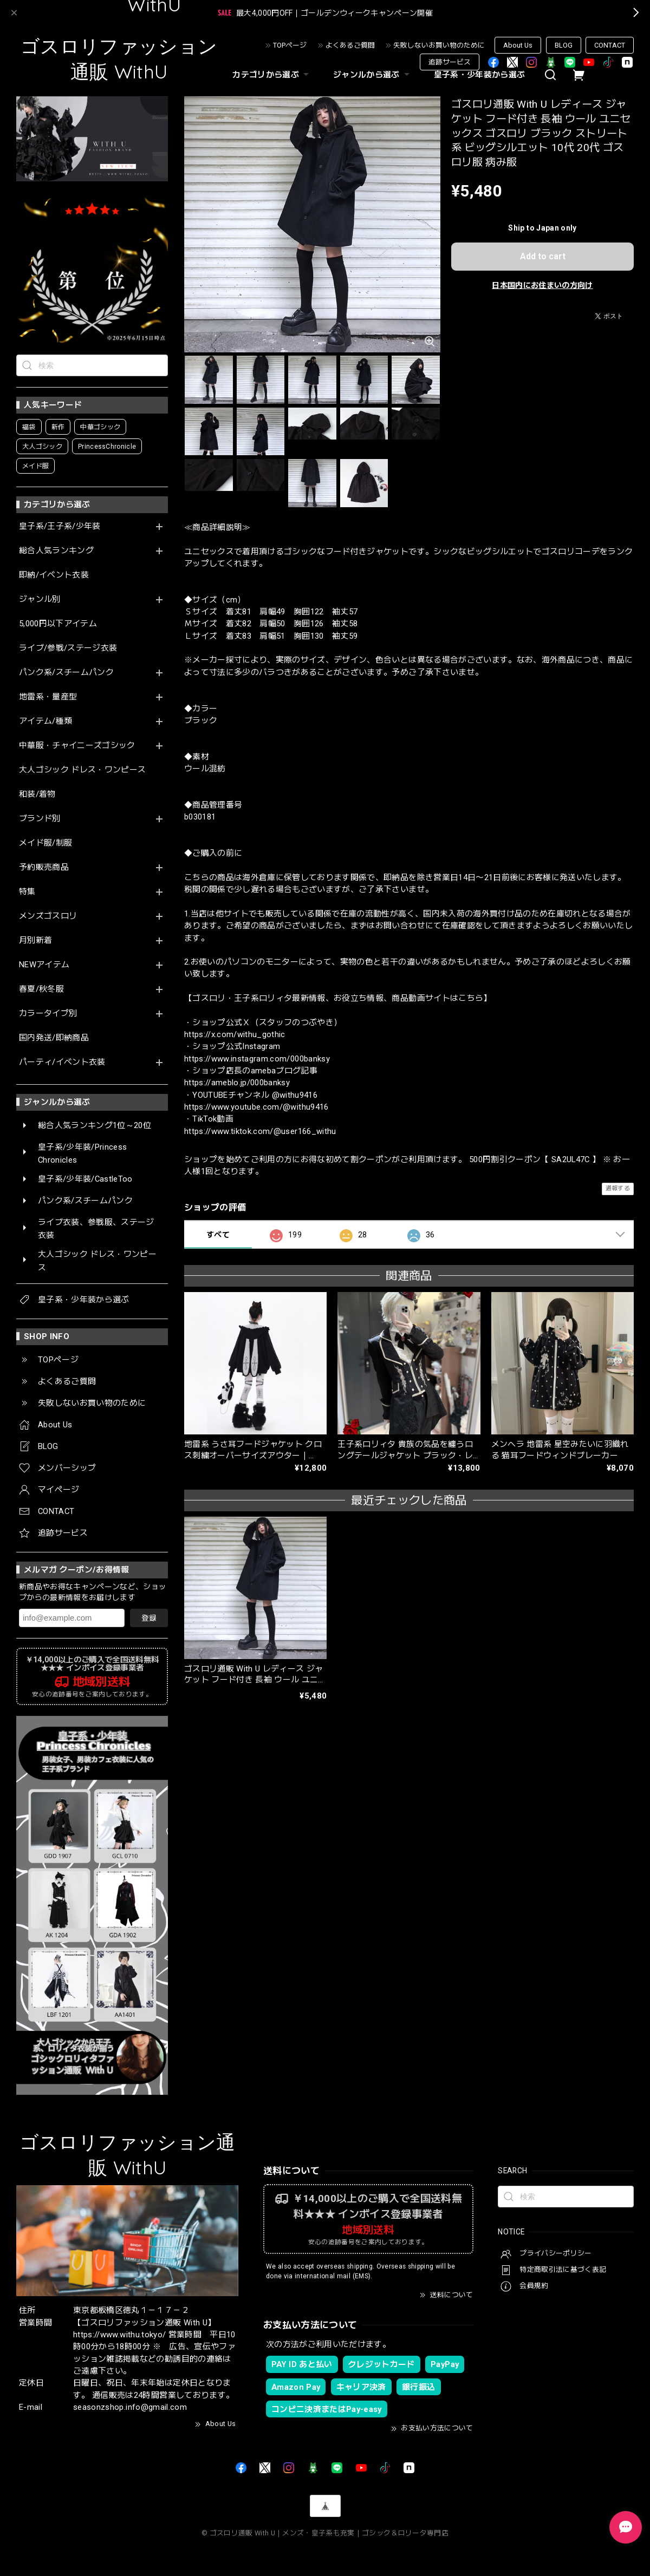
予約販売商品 (44, 867)
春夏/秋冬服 (41, 989)
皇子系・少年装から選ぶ (479, 75)
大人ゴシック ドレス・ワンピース (82, 770)
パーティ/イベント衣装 (62, 1062)
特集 (27, 891)
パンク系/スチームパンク (66, 672)
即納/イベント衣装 (54, 575)
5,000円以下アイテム (58, 623)
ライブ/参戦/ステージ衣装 (68, 648)
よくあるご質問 (350, 45)
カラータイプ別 (48, 1013)
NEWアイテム (44, 964)
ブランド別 (40, 818)
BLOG (564, 45)
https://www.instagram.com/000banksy (257, 1059)
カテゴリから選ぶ (271, 74)
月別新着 (35, 940)
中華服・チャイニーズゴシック (77, 745)
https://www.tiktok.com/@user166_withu (260, 1131)
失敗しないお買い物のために (439, 45)
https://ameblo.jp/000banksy (237, 1082)
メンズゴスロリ (48, 916)
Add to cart (543, 256)
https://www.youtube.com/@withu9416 (256, 1107)
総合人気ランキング (56, 550)
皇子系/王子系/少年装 (60, 526)
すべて (218, 1234)
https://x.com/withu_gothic (234, 1034)
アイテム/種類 (45, 721)
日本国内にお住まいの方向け (542, 285)
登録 (149, 1618)
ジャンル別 (40, 599)
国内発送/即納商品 (54, 1038)
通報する (618, 1188)
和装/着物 (37, 794)
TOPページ (290, 45)
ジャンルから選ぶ (372, 74)
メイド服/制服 (45, 843)
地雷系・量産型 (48, 697)
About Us (517, 45)
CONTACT (609, 45)
